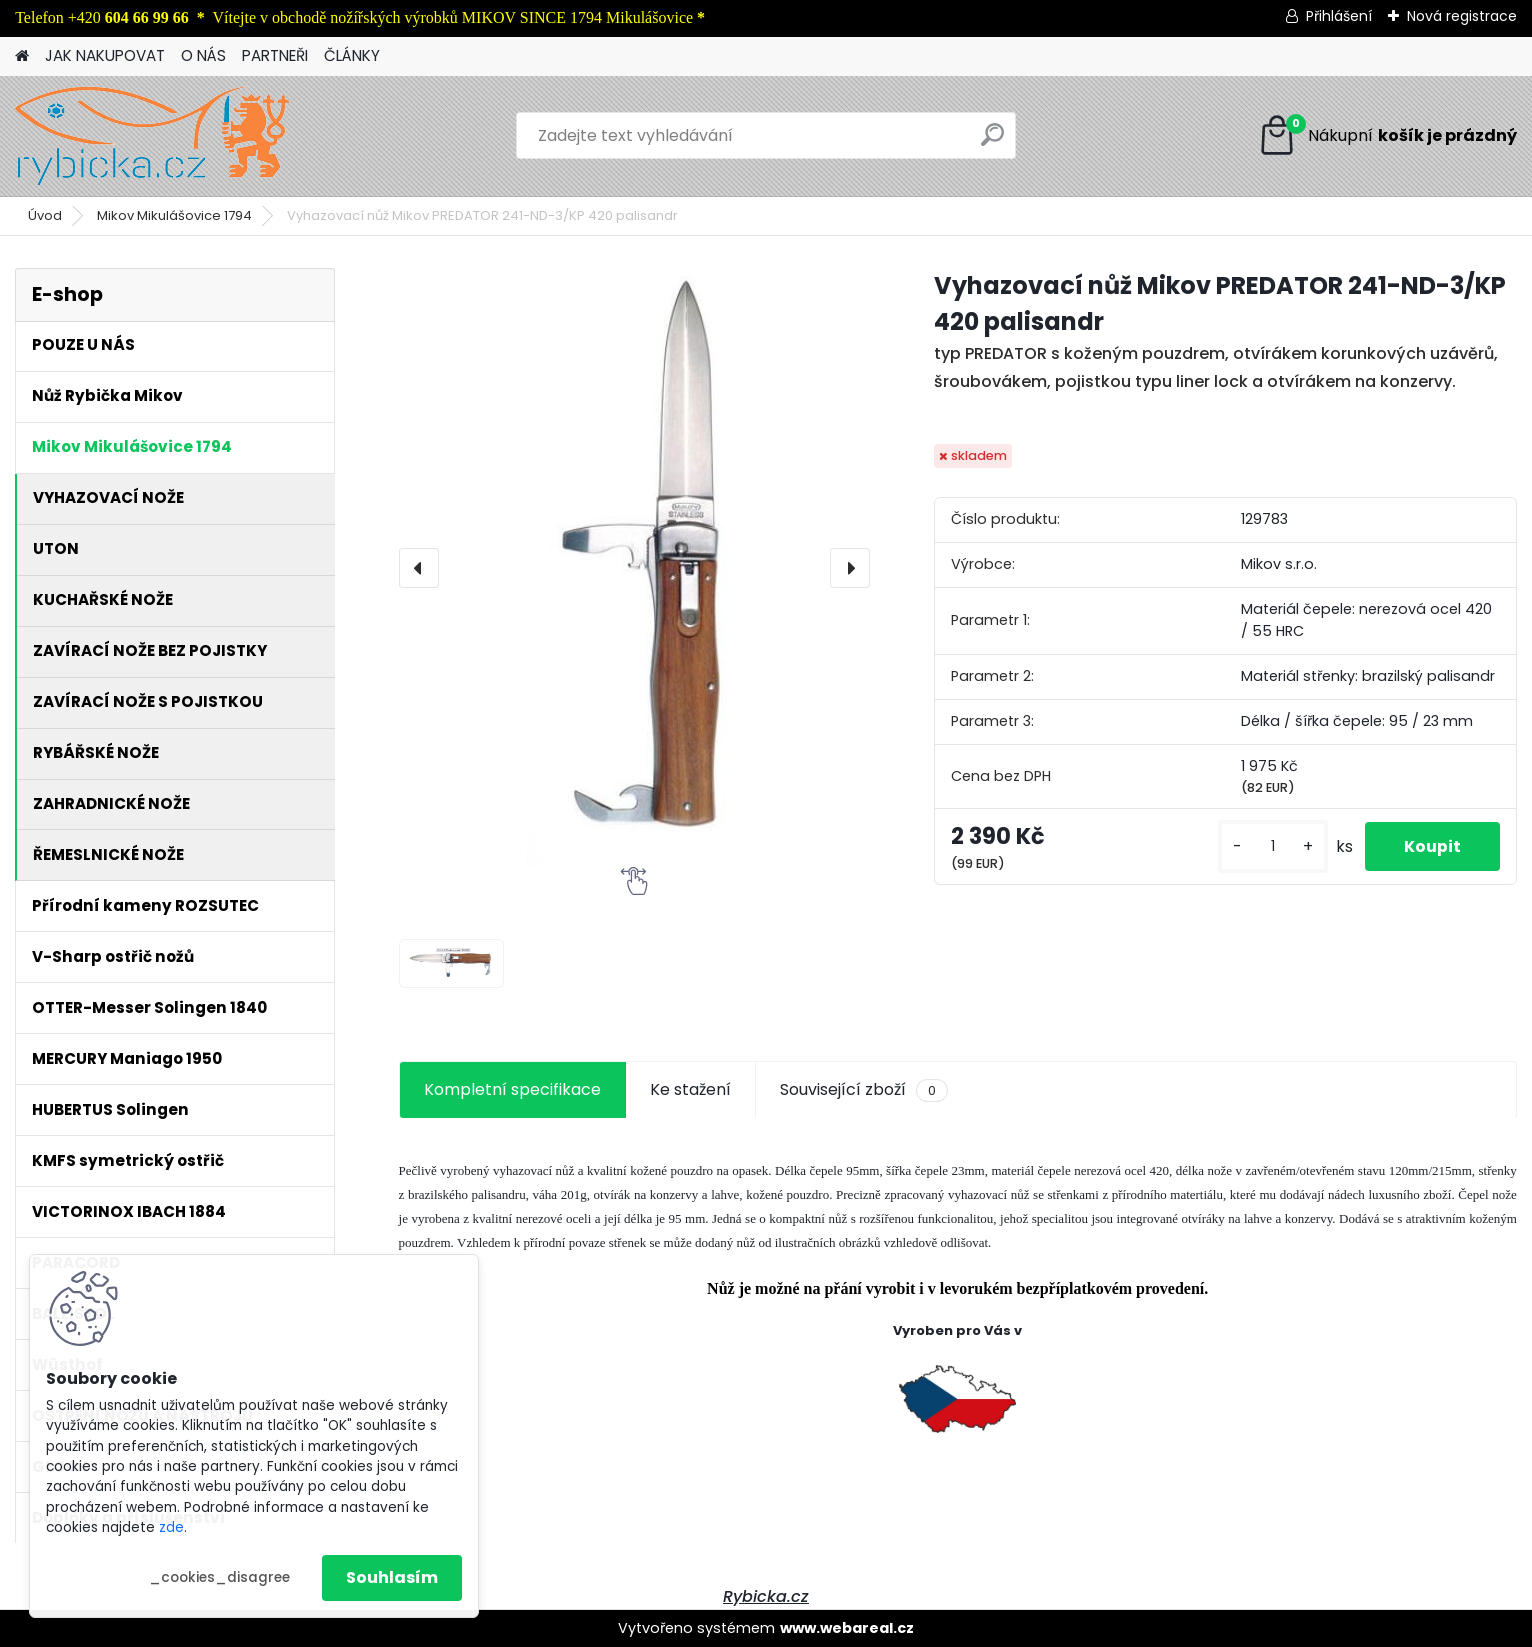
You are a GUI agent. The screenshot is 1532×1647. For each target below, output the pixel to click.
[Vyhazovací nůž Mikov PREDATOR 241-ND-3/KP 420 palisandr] (634, 567)
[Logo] (152, 136)
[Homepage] (22, 56)
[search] (992, 142)
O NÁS (203, 55)
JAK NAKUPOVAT (105, 55)
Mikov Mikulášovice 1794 (174, 215)
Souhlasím (392, 1577)
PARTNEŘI (275, 55)
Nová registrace (1462, 16)
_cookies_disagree (219, 1577)
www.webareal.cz (847, 1628)
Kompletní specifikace (512, 1089)
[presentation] (419, 568)
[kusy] (1271, 846)
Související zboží (864, 1090)
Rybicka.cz (766, 1596)
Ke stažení (690, 1089)
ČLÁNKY (352, 55)
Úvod (45, 215)
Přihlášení (1339, 16)
